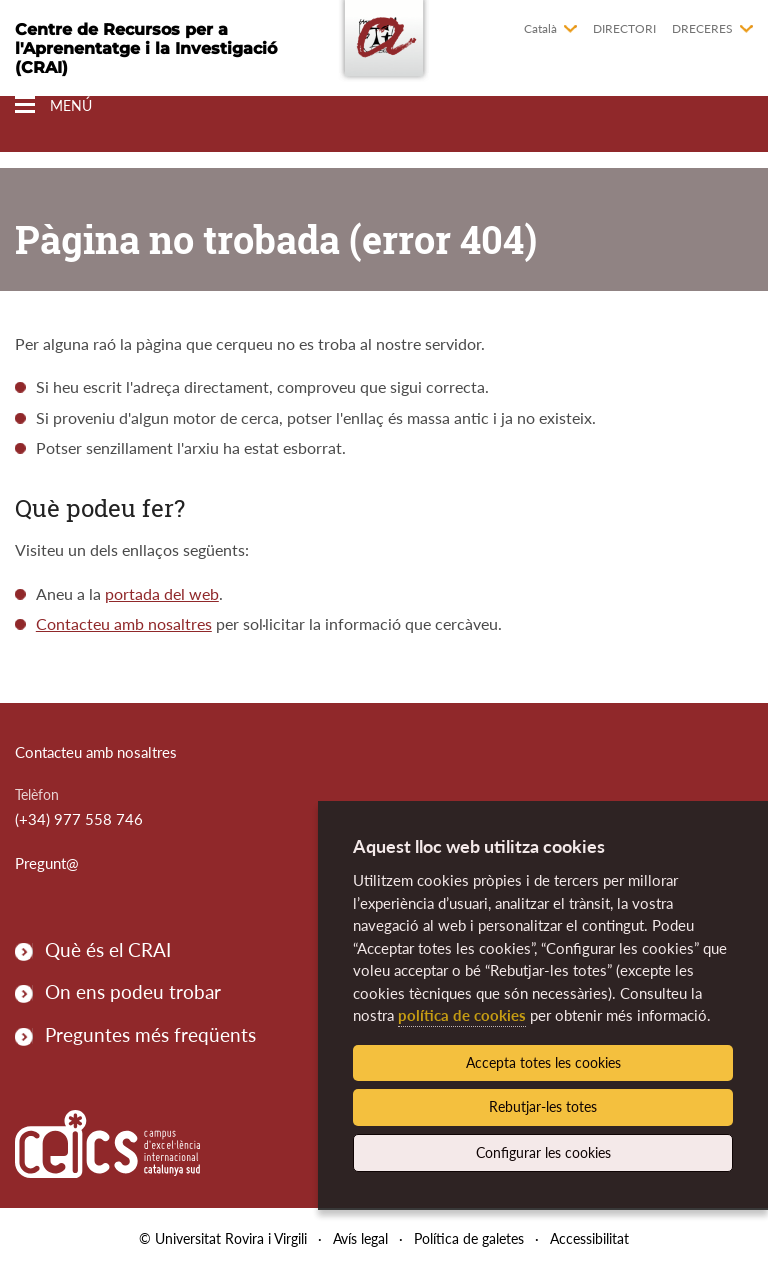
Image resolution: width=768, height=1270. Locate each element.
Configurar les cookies (543, 1152)
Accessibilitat (589, 1238)
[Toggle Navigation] (53, 105)
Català (540, 28)
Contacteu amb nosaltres (124, 623)
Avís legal (360, 1238)
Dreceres (702, 28)
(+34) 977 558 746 (79, 819)
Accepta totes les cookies (543, 1062)
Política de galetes (469, 1238)
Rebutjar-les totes (543, 1106)
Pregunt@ (47, 863)
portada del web (162, 593)
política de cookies (462, 1015)
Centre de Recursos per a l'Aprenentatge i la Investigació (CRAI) (146, 48)
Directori (624, 28)
